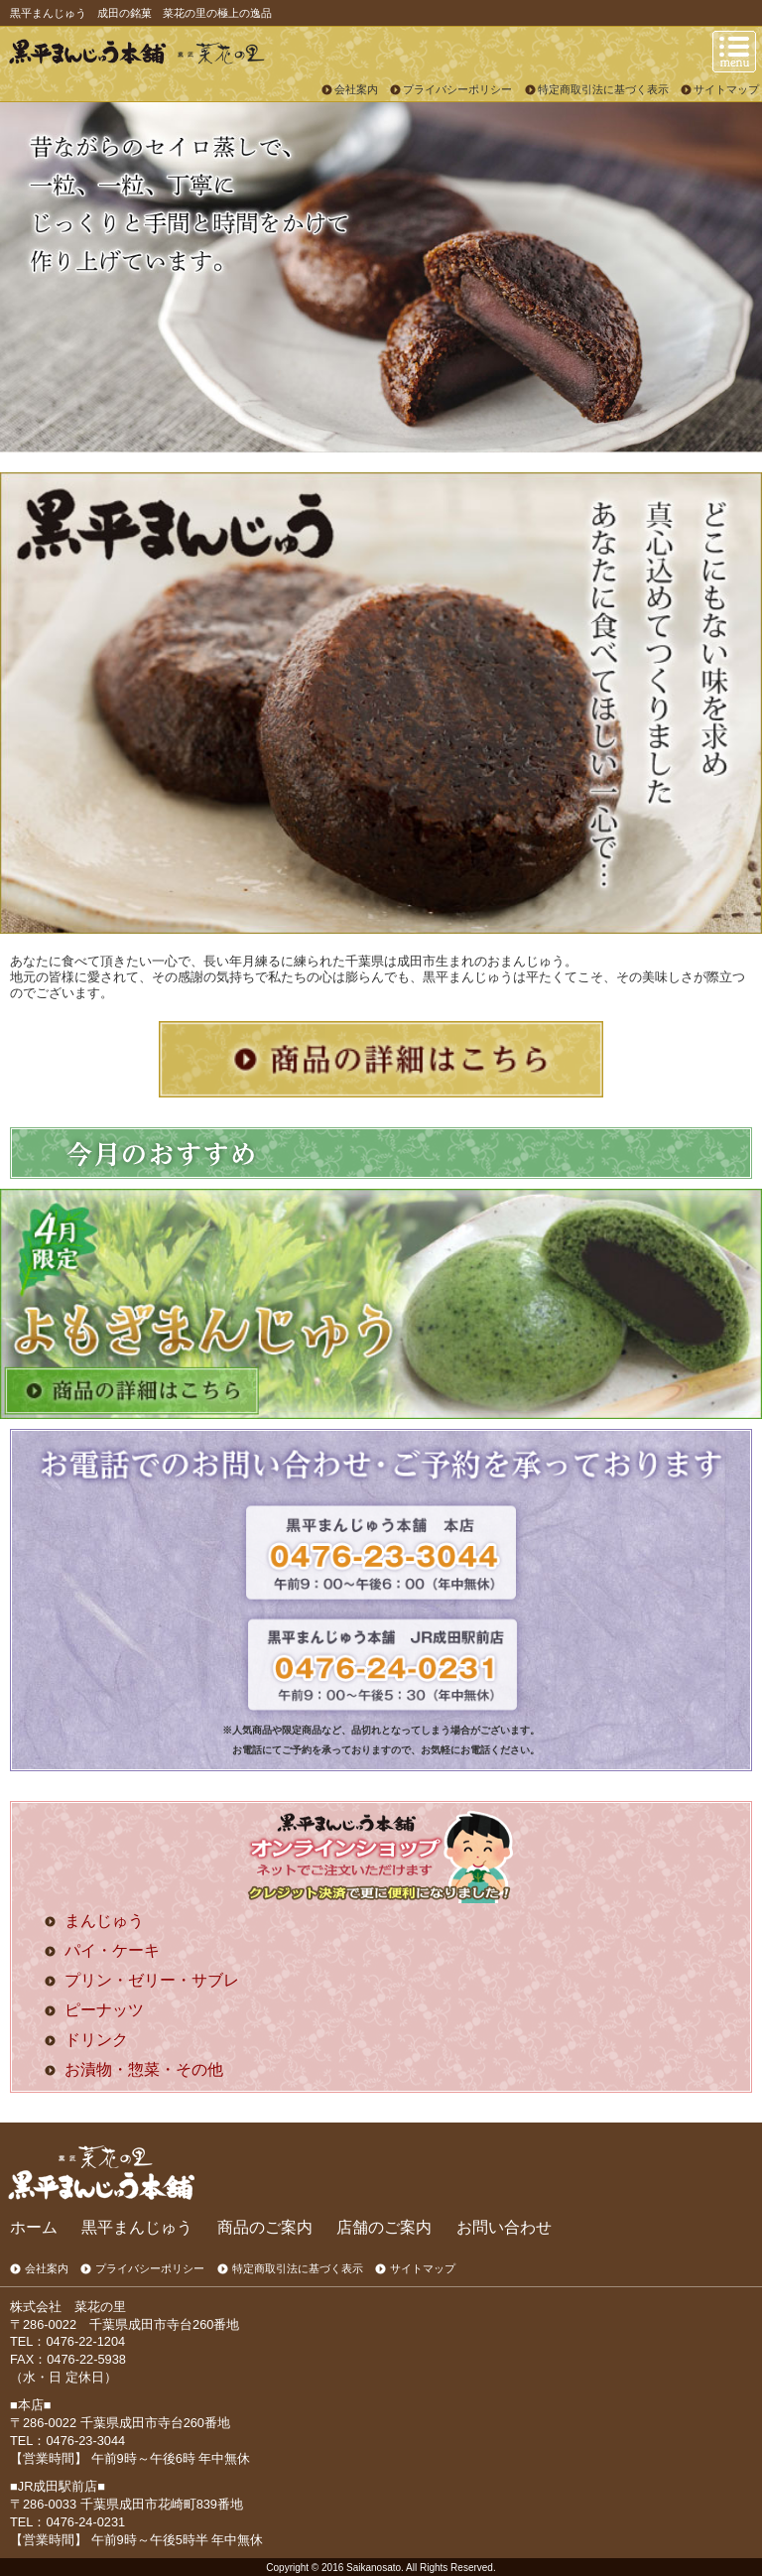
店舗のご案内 (384, 2227)
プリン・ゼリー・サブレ (151, 1980)
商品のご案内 (265, 2227)
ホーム (34, 2227)
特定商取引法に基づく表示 (603, 89)
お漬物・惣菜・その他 (143, 2069)
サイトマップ (726, 89)
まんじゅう (104, 1920)
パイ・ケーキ (112, 1950)
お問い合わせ (504, 2227)
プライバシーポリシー (457, 89)
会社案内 (356, 89)
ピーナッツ (104, 2009)
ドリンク (96, 2039)
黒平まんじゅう (136, 2227)
